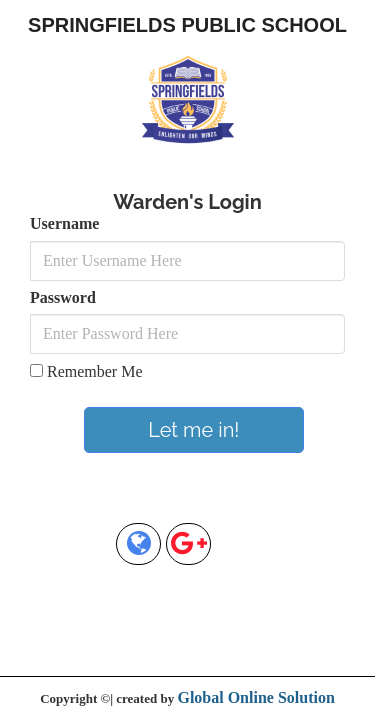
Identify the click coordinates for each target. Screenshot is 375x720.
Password (63, 297)
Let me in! (193, 430)
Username (64, 223)
